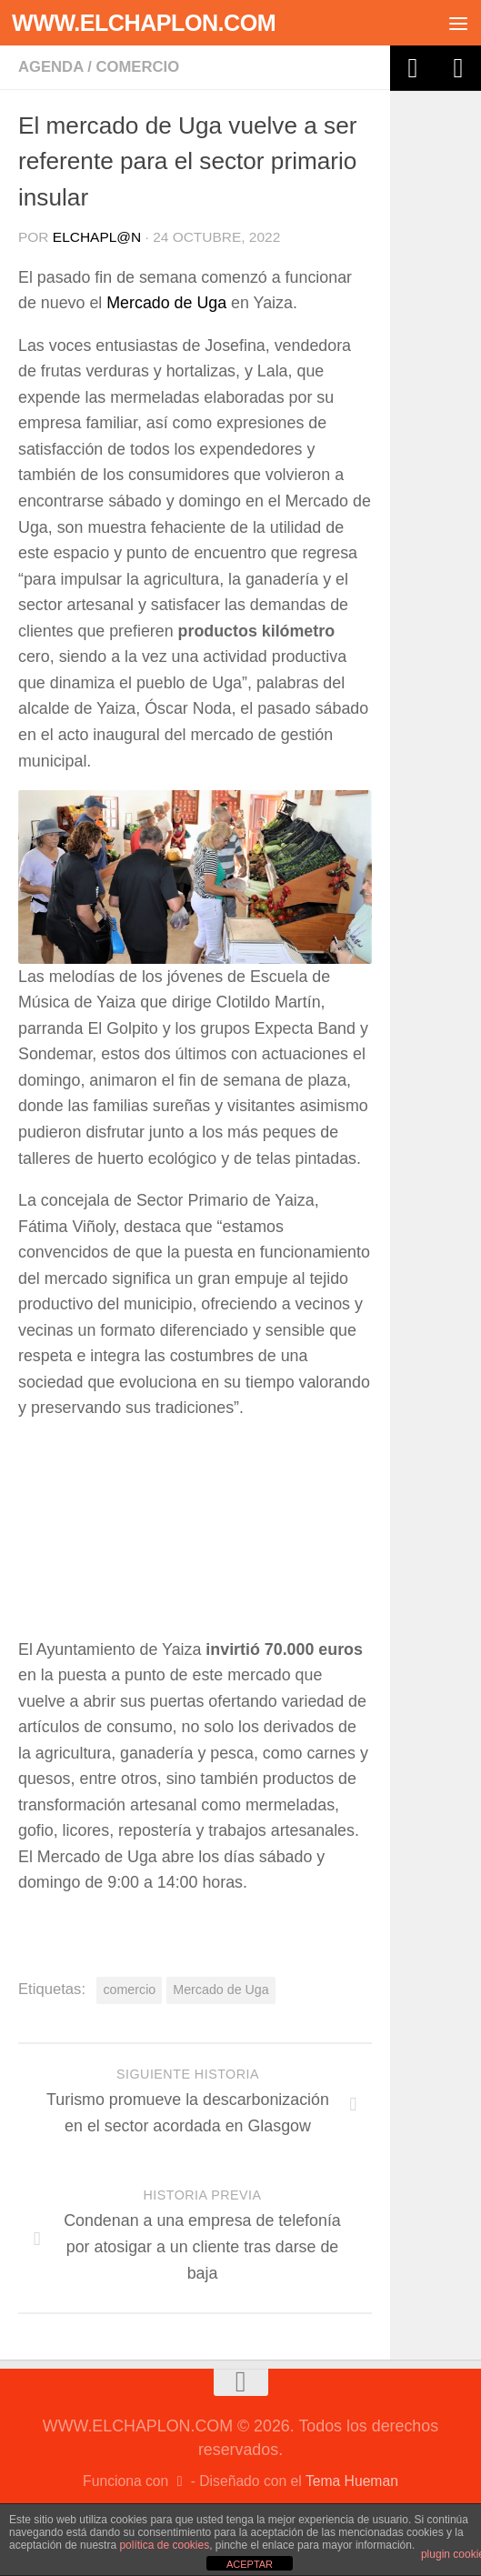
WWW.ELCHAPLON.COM (144, 22)
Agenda (51, 66)
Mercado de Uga (166, 303)
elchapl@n (97, 237)
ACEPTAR (249, 2564)
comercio (129, 1989)
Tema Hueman (352, 2481)
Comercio (137, 66)
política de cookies (164, 2545)
